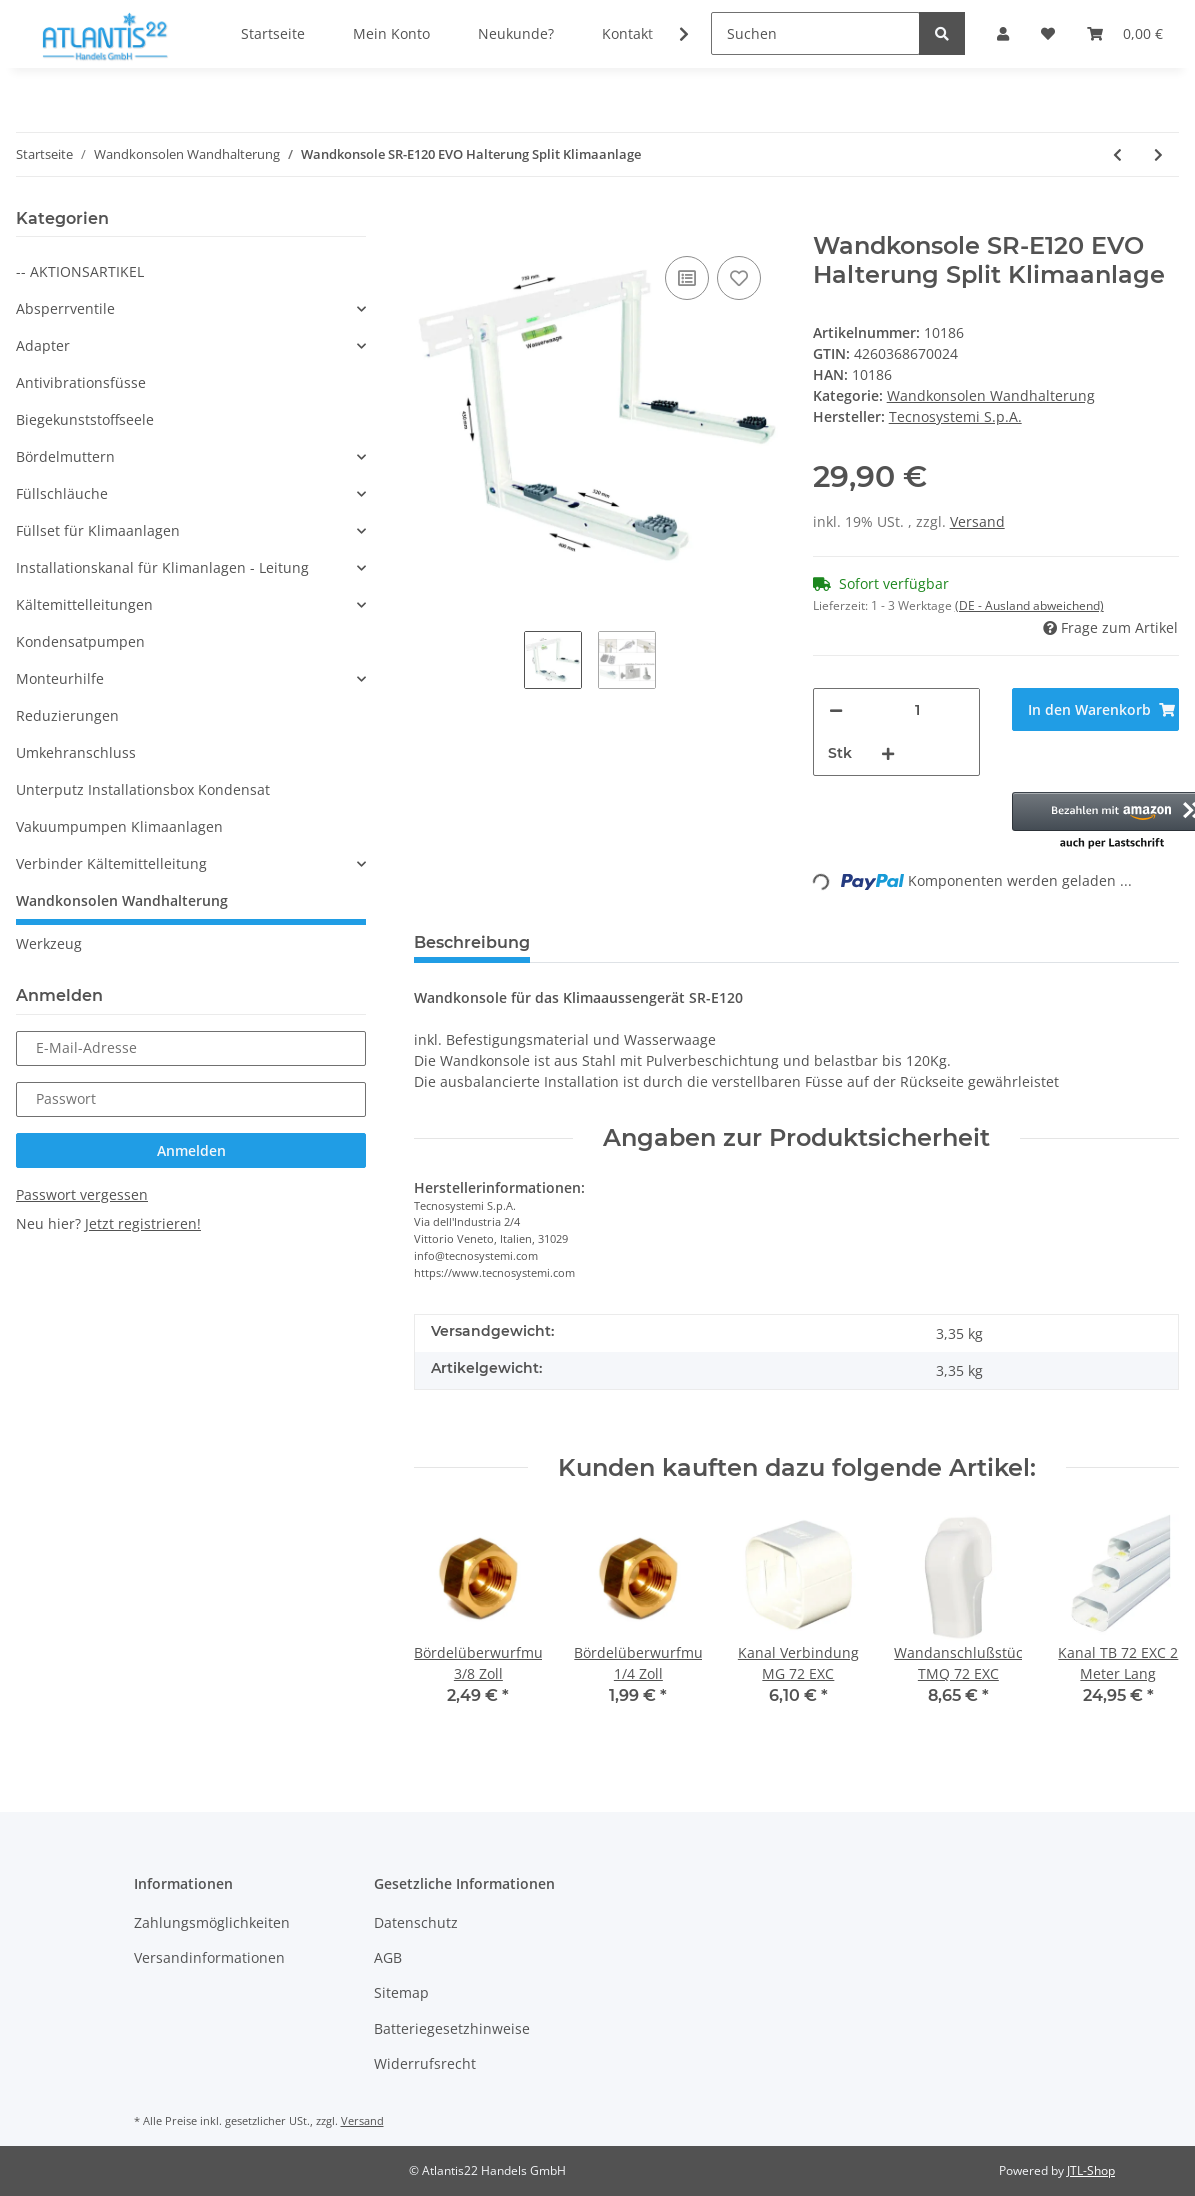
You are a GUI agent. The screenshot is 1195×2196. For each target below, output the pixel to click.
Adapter (43, 345)
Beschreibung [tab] (472, 942)
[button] (1095, 822)
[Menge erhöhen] (888, 753)
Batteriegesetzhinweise (452, 2028)
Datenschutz (416, 1922)
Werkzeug (49, 943)
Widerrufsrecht (425, 2063)
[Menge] (918, 710)
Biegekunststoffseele (85, 419)
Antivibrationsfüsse (81, 382)
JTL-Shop (1091, 2170)
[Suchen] (815, 33)
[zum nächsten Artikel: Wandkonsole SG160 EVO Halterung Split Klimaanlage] (1158, 154)
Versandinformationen (209, 1957)
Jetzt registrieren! (143, 1223)
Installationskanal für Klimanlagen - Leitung (162, 567)
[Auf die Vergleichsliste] (687, 278)
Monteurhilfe (60, 678)
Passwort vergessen (82, 1194)
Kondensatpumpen (80, 641)
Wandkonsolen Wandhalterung (991, 395)
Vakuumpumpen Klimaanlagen (119, 826)
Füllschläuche (62, 493)
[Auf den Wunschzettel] (739, 278)
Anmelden (191, 1150)
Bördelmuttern (65, 456)
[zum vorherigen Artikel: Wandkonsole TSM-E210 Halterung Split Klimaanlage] (1117, 154)
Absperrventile (65, 308)
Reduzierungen (67, 715)
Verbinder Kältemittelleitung (111, 863)
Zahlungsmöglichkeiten (212, 1922)
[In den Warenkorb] (430, 221)
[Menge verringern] (836, 710)
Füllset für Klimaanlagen (98, 530)
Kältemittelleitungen (84, 604)
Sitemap (401, 1992)
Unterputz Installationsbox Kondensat (143, 789)
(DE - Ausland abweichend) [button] (1029, 605)
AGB (388, 1957)
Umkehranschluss (76, 752)
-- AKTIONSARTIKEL (80, 271)
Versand (977, 521)
